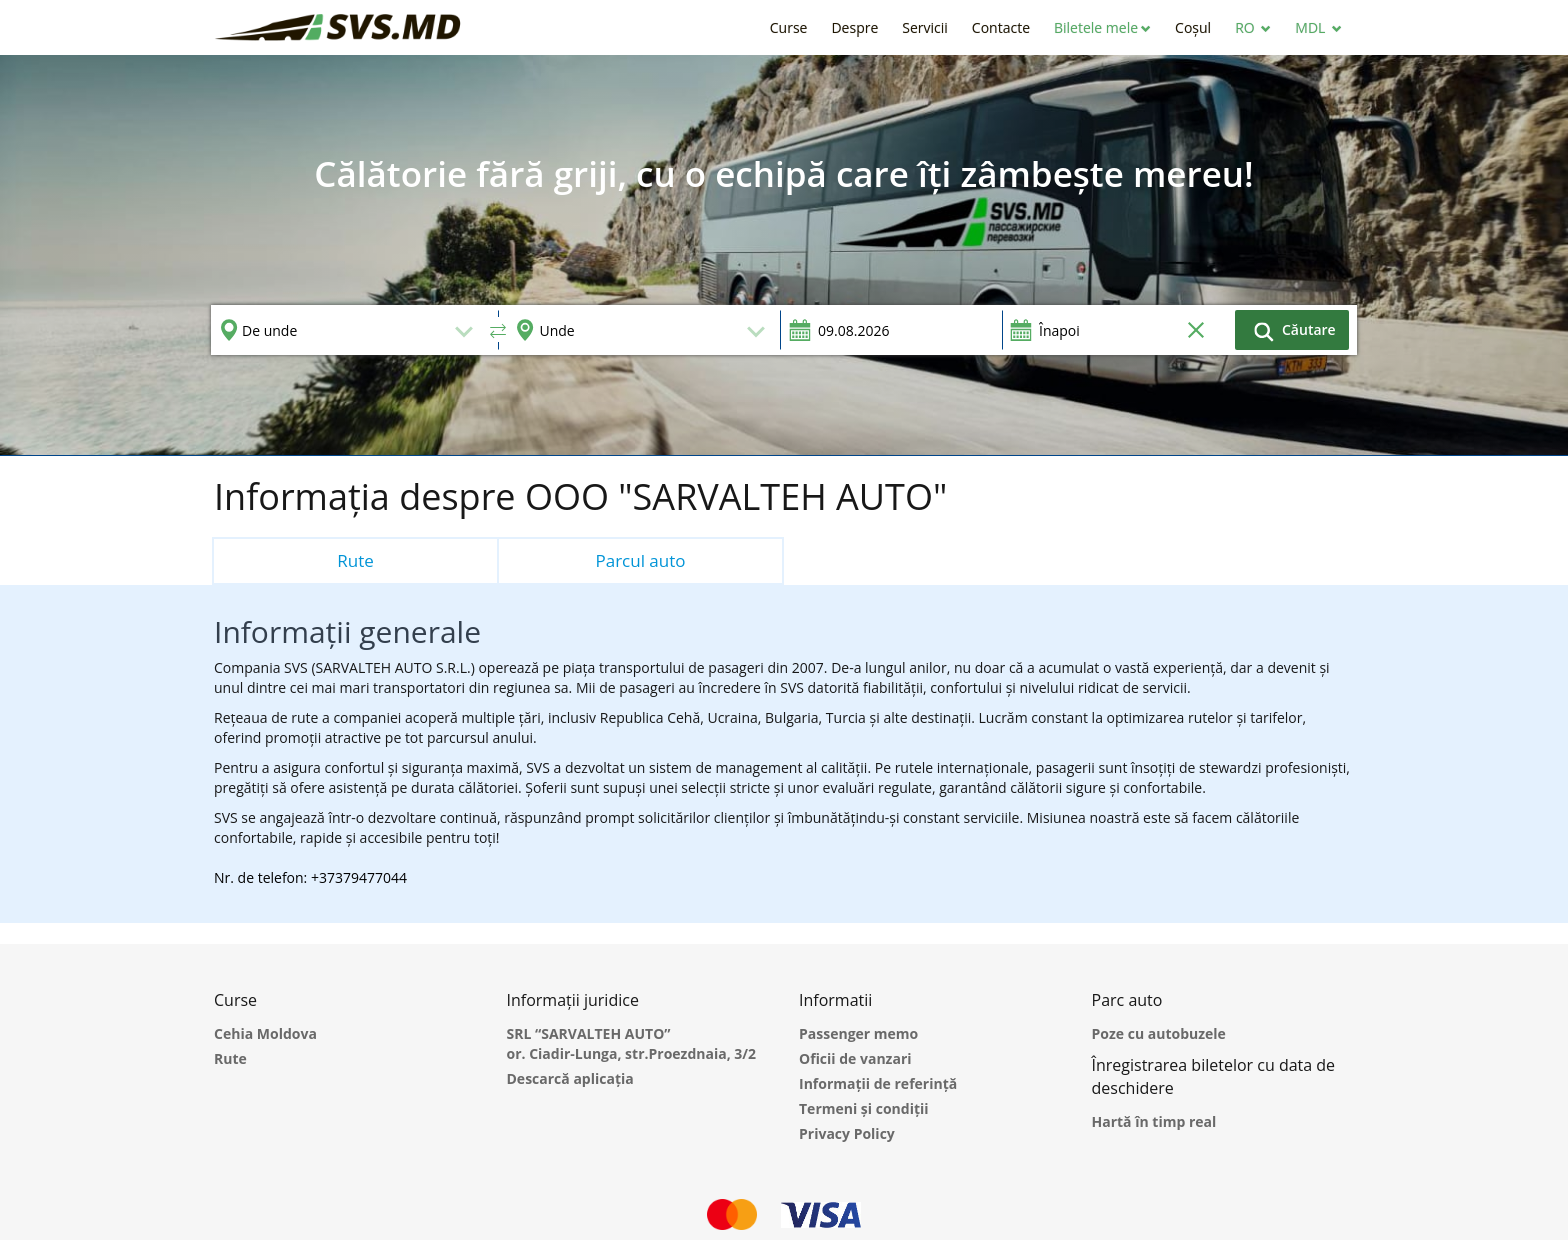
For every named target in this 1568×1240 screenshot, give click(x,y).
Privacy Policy (847, 1133)
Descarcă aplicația (570, 1078)
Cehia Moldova (265, 1033)
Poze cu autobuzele (1159, 1033)
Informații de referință (878, 1083)
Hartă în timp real (1154, 1121)
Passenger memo (858, 1033)
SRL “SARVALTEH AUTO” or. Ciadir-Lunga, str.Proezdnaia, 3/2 (632, 1043)
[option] (784, 255)
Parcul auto (640, 560)
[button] (1102, 27)
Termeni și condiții (864, 1108)
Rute (355, 560)
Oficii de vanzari (855, 1058)
